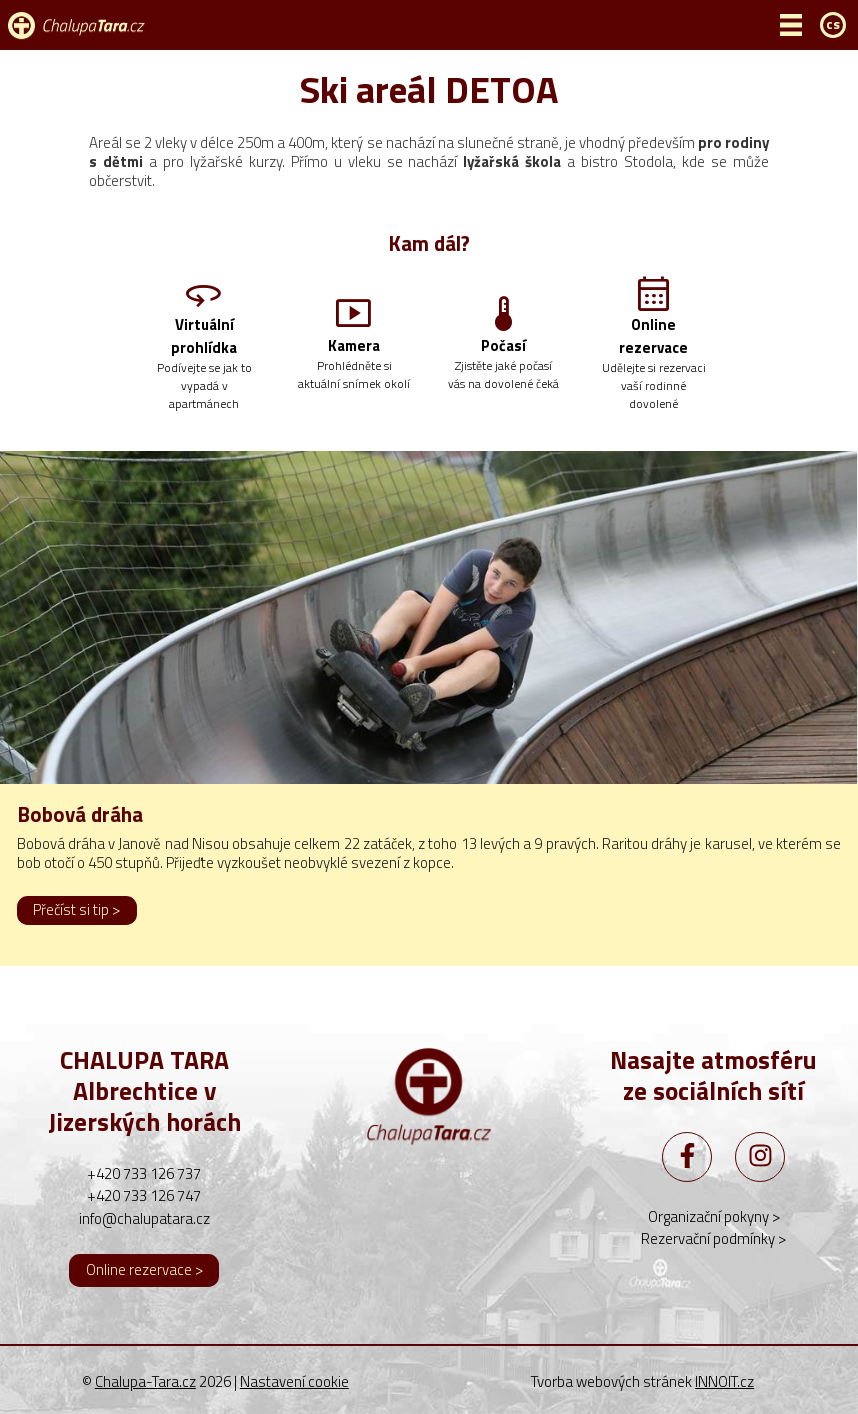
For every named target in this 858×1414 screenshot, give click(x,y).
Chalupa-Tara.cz (145, 1381)
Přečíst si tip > (76, 909)
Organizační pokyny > (714, 1216)
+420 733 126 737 (144, 1173)
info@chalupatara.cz (144, 1218)
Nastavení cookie (294, 1382)
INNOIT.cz (724, 1381)
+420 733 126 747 (144, 1195)
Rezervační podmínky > (713, 1238)
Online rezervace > (144, 1269)
